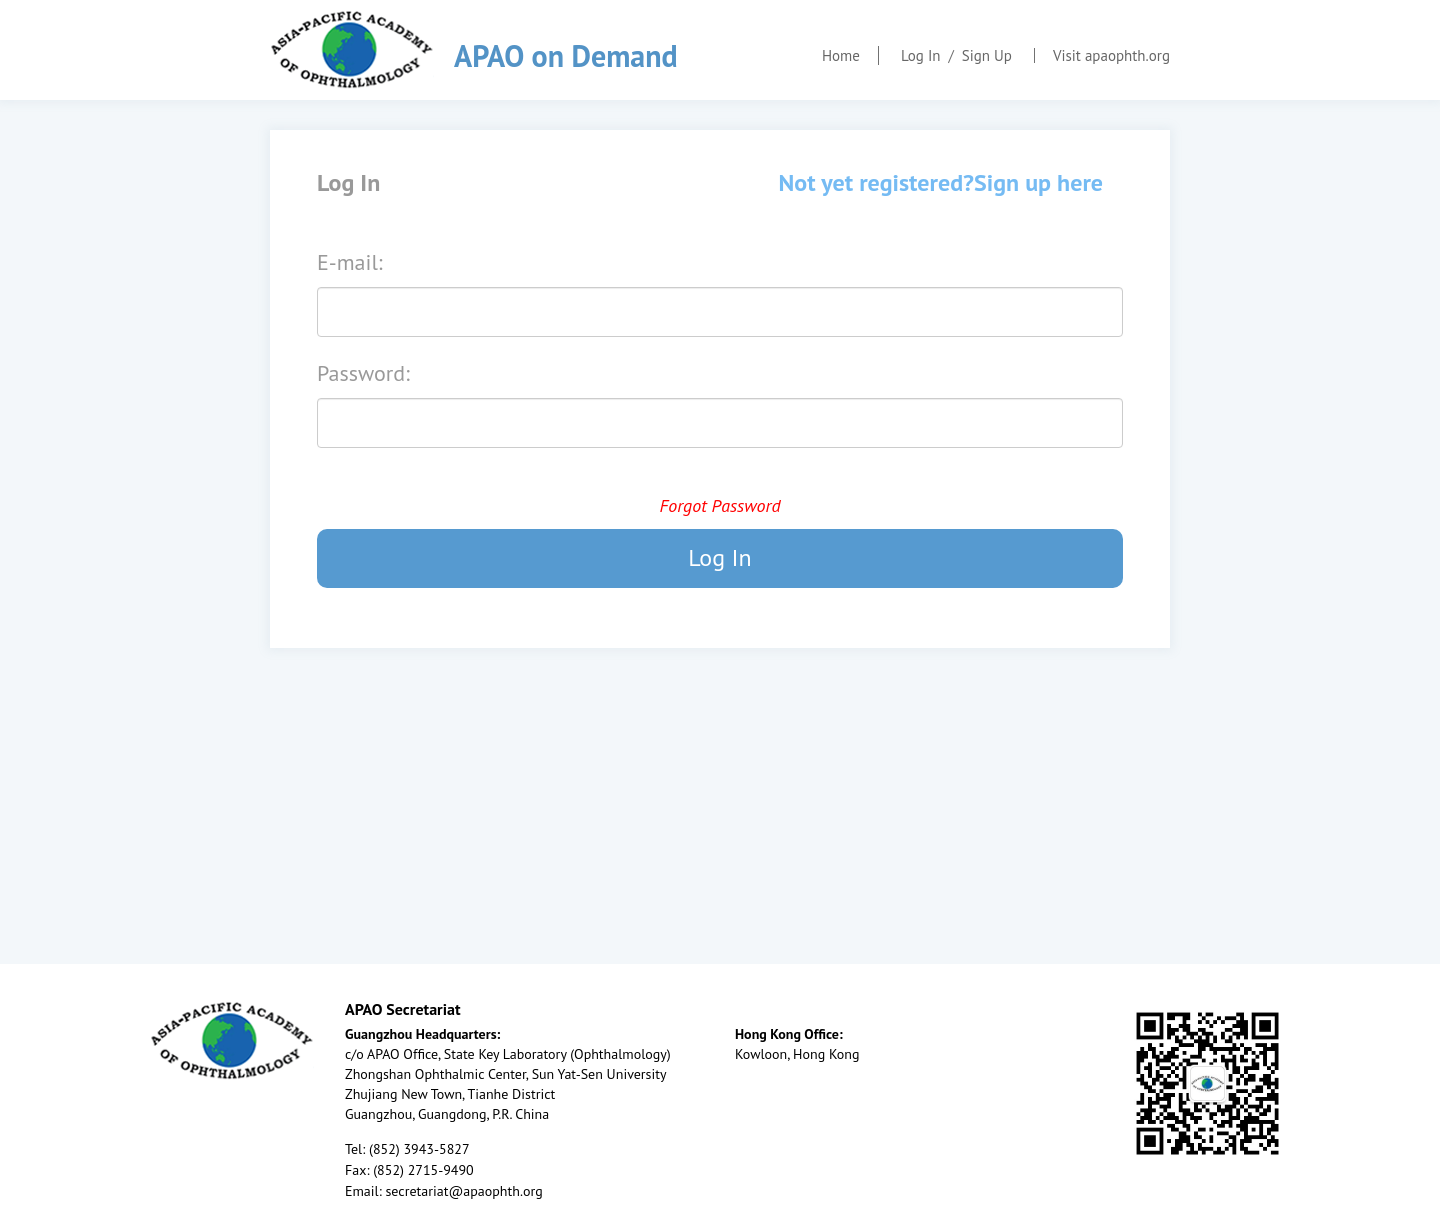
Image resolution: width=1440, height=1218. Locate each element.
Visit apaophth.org (1111, 55)
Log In (921, 55)
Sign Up (987, 55)
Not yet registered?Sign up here (941, 182)
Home (841, 55)
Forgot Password (719, 505)
